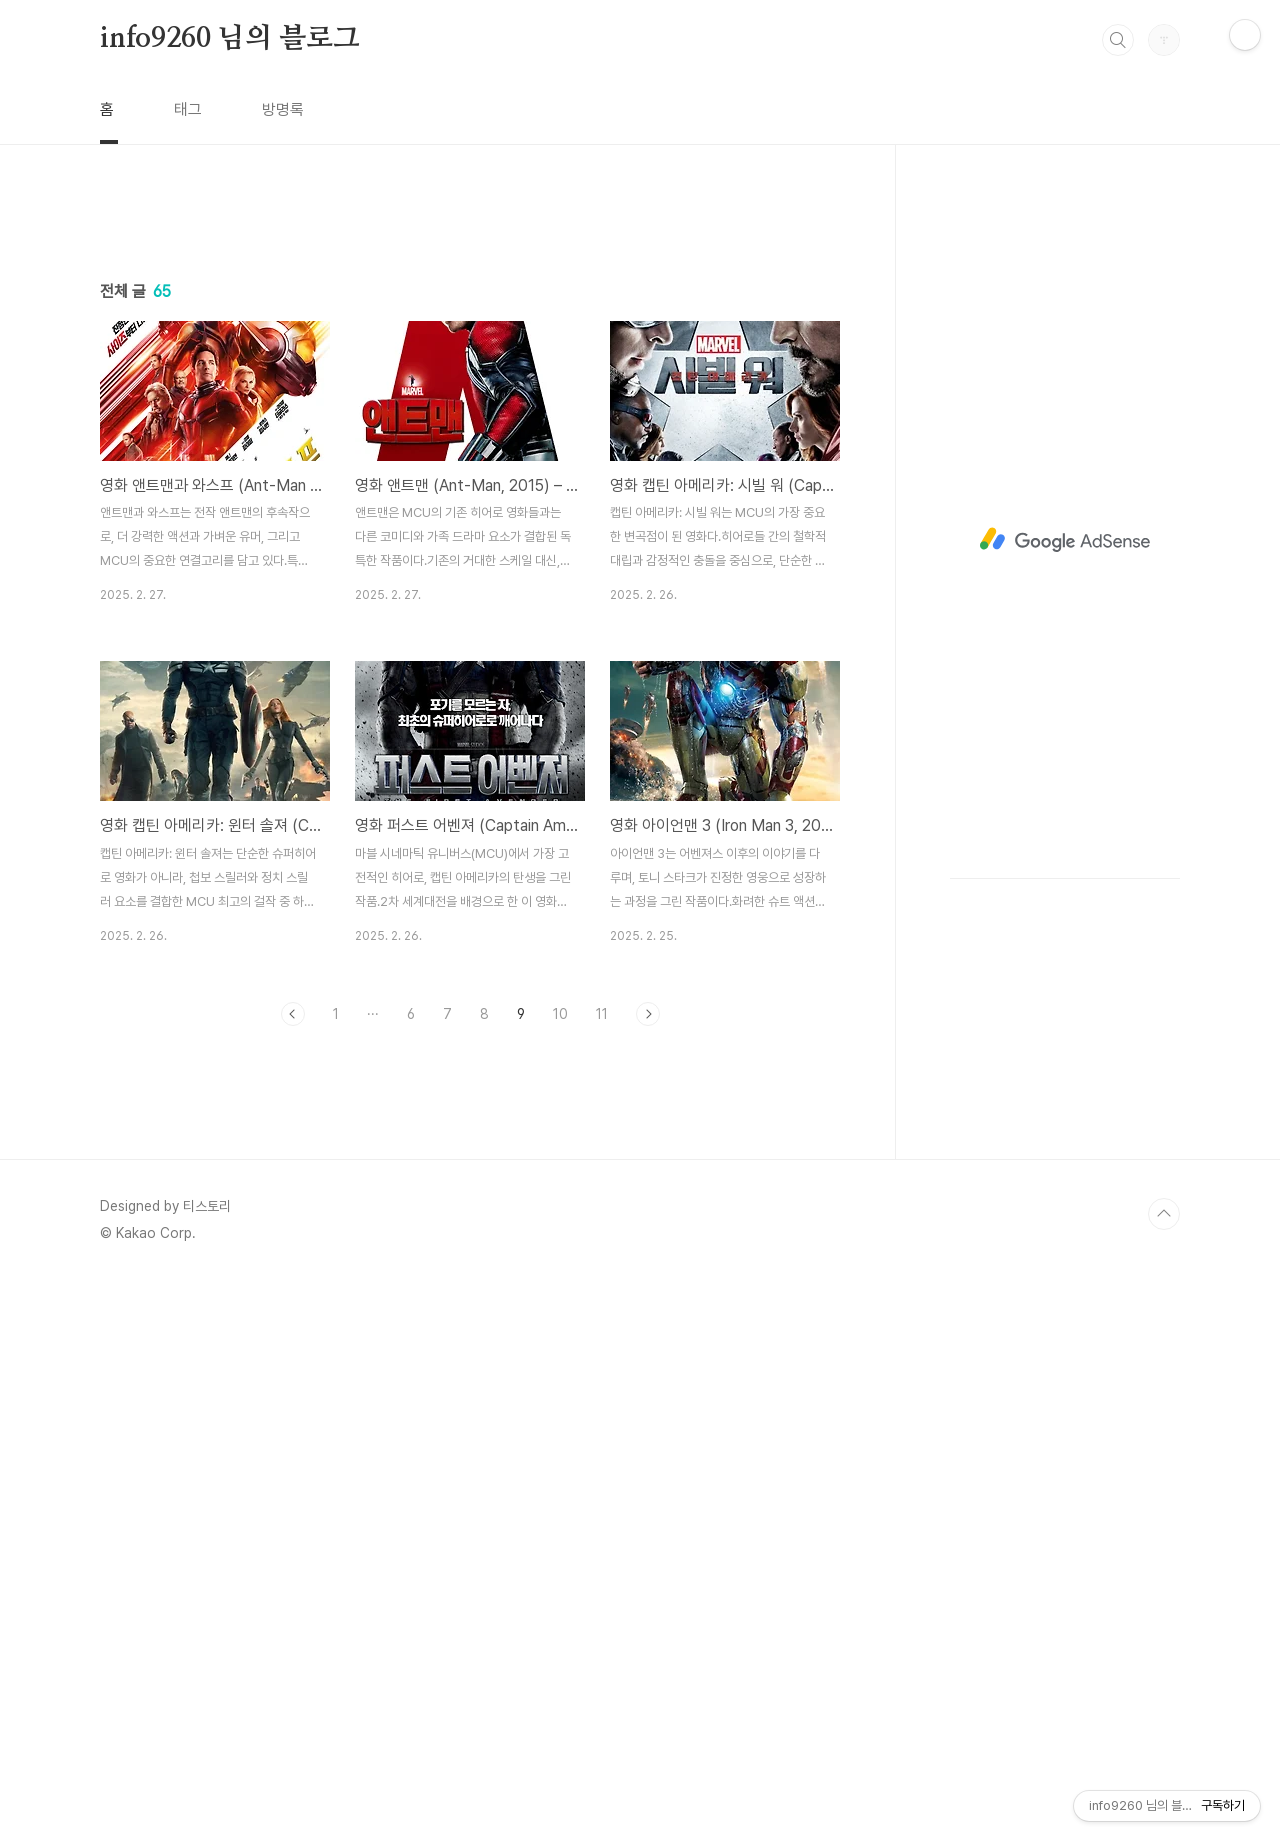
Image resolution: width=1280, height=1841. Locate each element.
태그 (188, 109)
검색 (1118, 40)
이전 (293, 1294)
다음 (648, 1294)
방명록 (283, 109)
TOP (1164, 1774)
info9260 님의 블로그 (230, 39)
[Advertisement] (470, 387)
